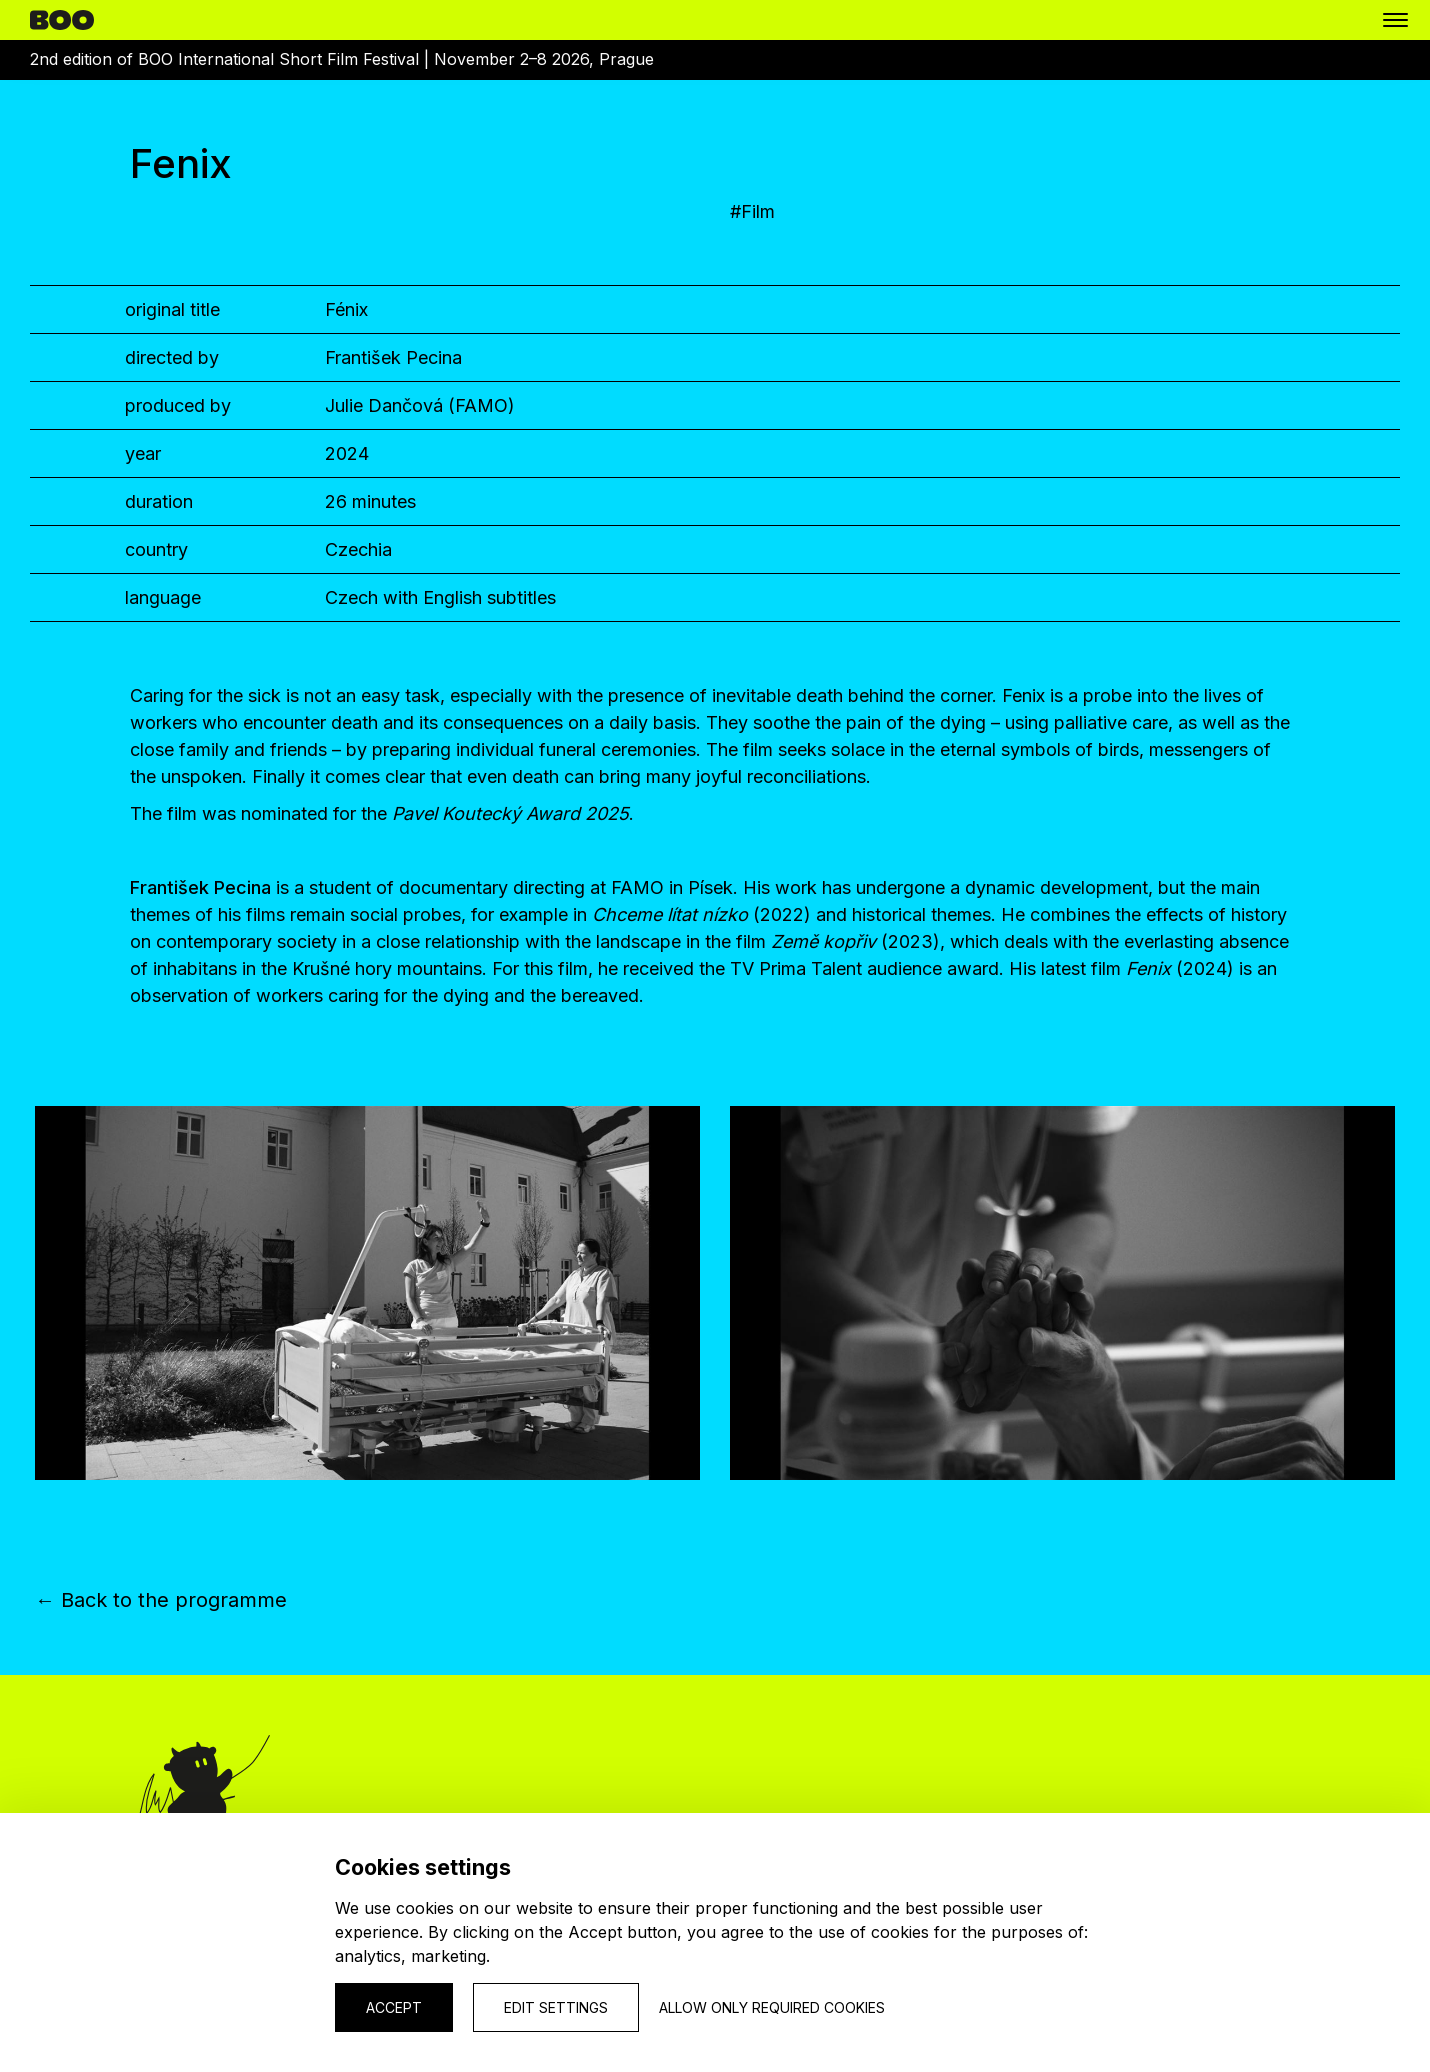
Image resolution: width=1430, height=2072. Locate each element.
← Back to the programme (161, 1600)
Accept (394, 2007)
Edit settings (556, 2007)
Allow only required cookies (772, 2007)
